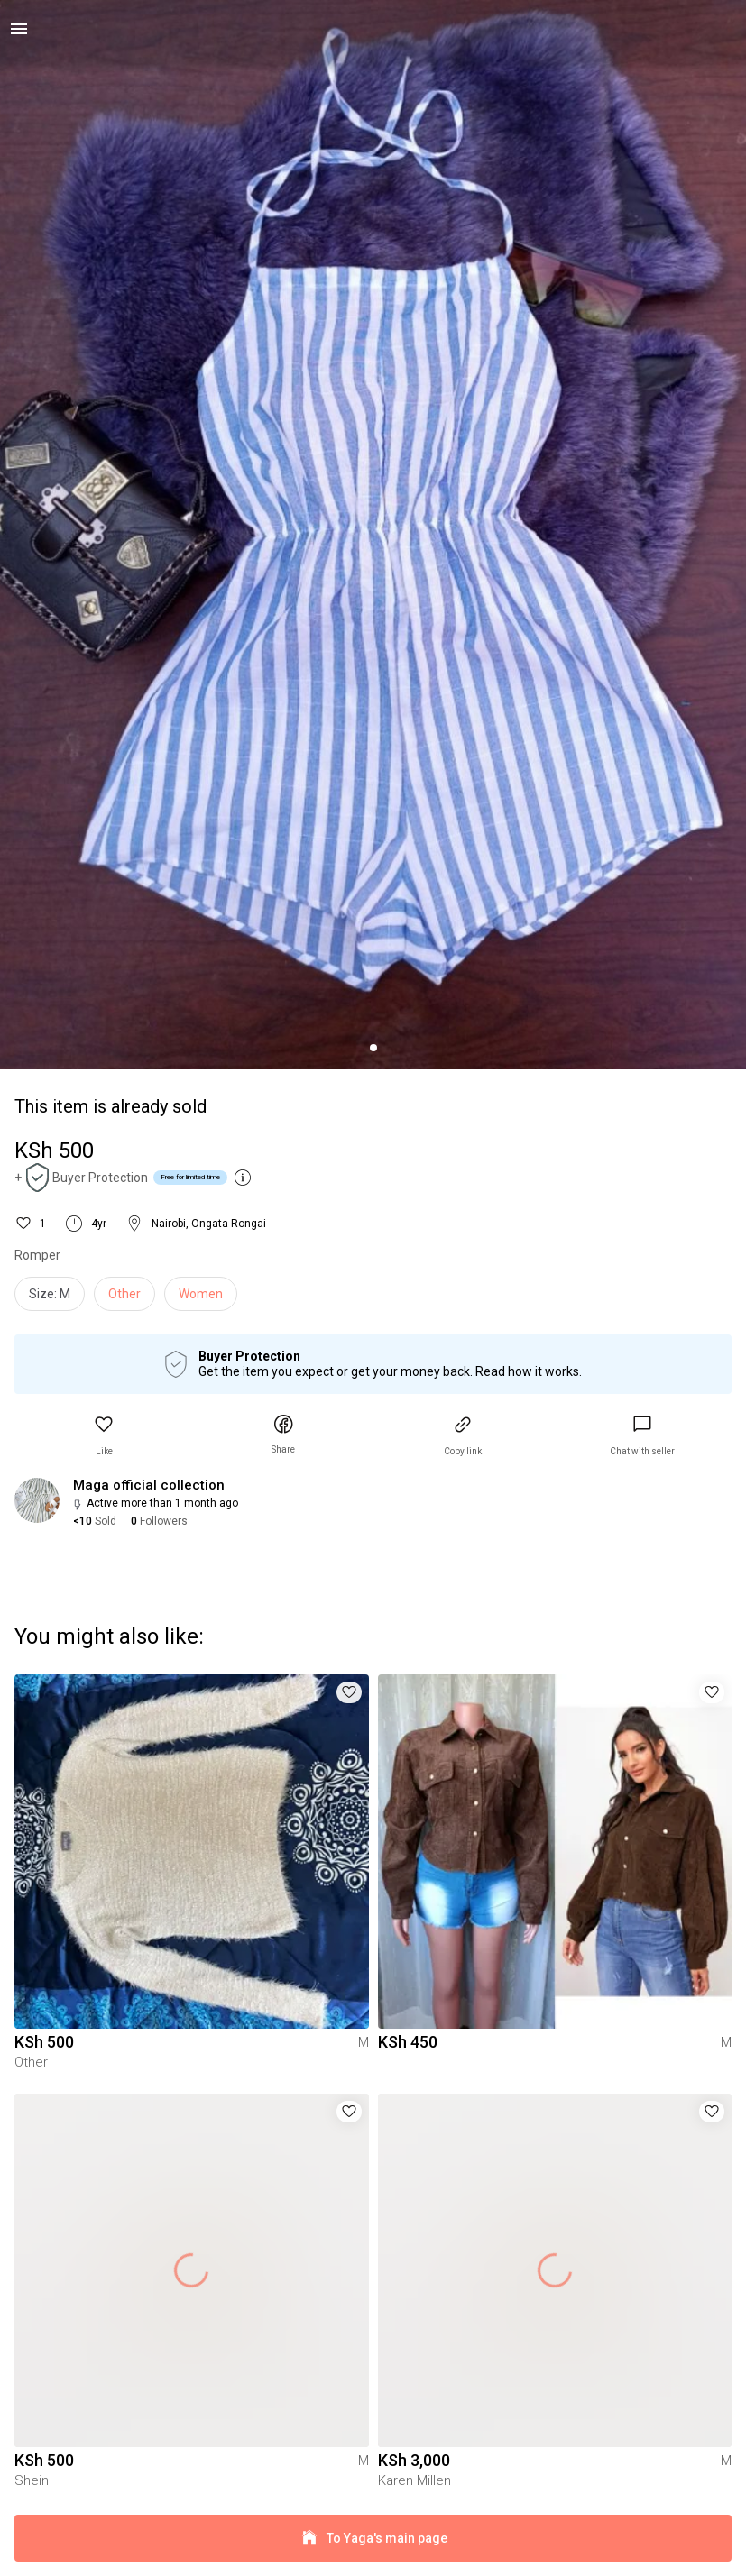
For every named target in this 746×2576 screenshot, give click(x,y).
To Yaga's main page (373, 2538)
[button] (104, 1435)
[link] (642, 1435)
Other (124, 1294)
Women (201, 1294)
